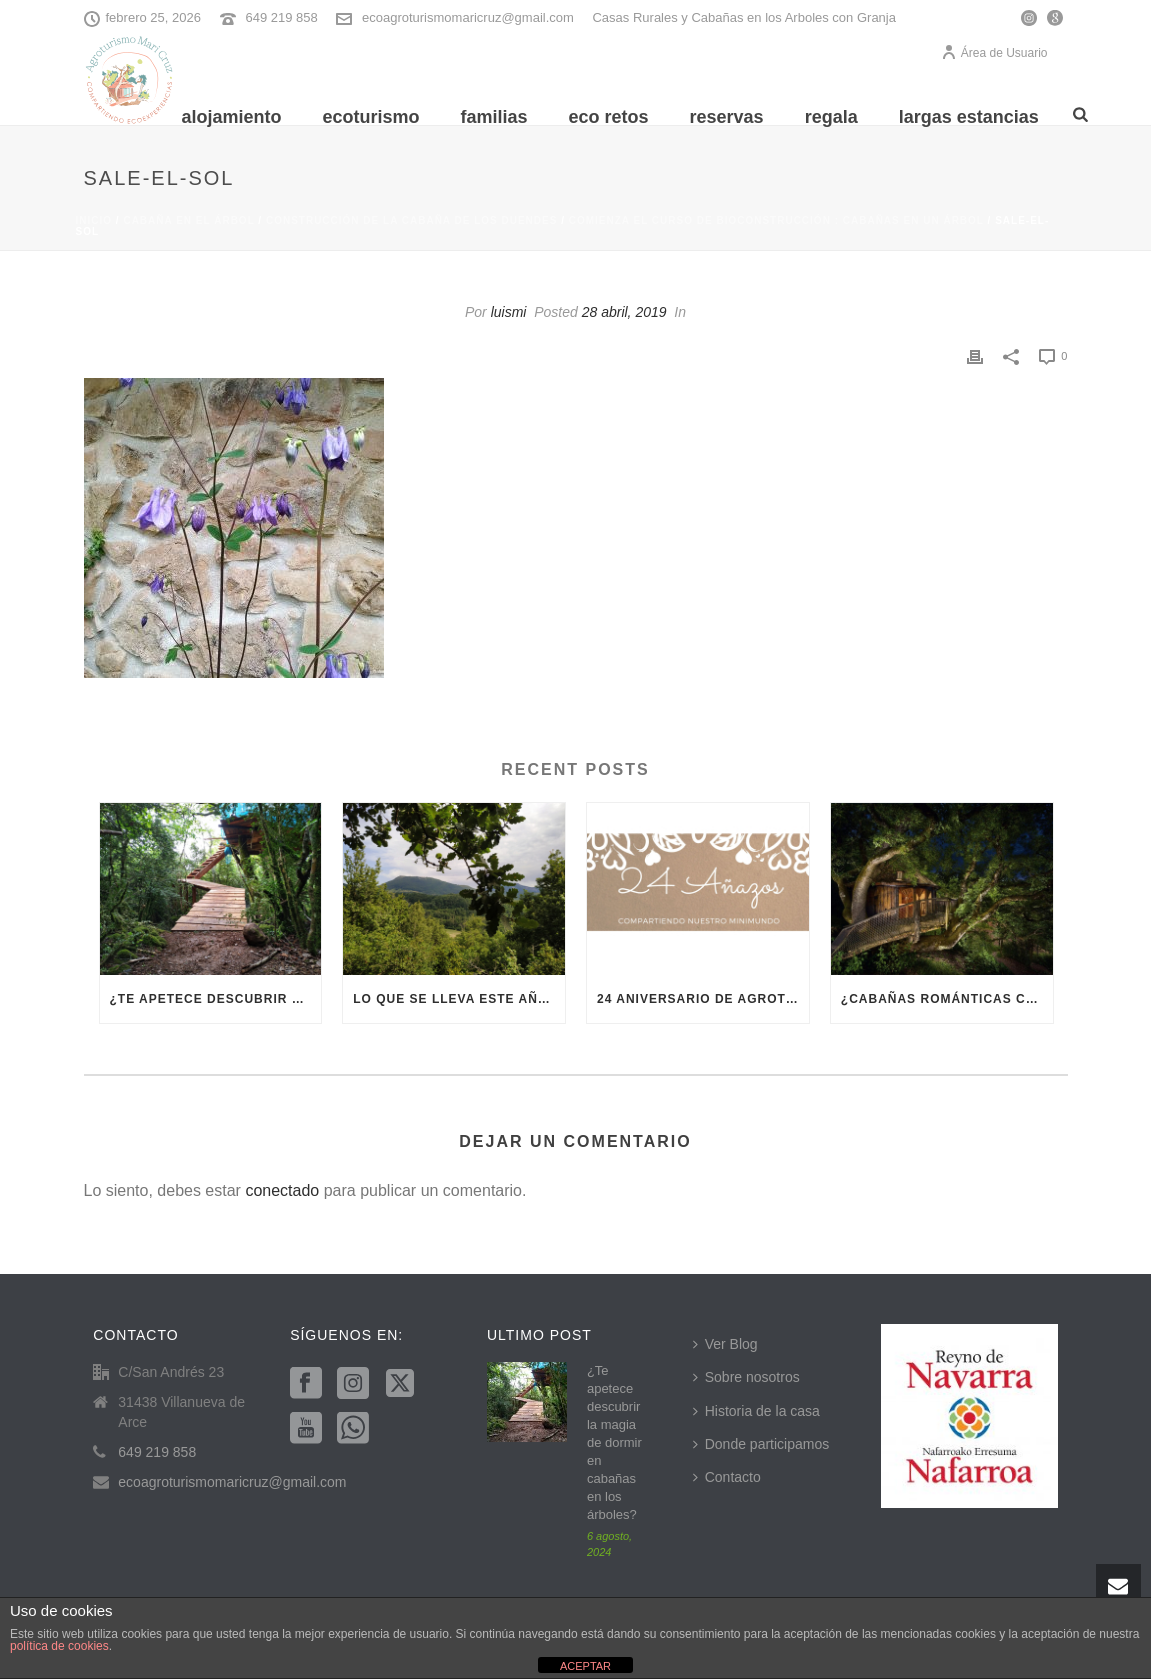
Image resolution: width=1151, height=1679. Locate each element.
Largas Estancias (969, 117)
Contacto (727, 1477)
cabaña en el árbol (188, 220)
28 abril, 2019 (624, 312)
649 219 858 (281, 17)
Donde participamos (761, 1444)
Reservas (727, 117)
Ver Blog (725, 1344)
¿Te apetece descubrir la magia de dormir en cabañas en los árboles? (216, 999)
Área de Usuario (994, 53)
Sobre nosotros (746, 1377)
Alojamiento (231, 117)
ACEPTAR (585, 1666)
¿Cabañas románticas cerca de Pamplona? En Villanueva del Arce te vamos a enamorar (947, 999)
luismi (509, 312)
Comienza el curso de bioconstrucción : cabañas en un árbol (776, 220)
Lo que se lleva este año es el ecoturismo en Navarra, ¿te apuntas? (459, 999)
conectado (282, 1190)
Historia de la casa (756, 1411)
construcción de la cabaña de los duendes (412, 220)
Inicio (94, 220)
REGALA (831, 117)
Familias (493, 117)
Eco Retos (609, 117)
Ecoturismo (370, 117)
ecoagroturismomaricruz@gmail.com (468, 17)
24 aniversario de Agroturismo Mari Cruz (703, 999)
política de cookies (59, 1646)
